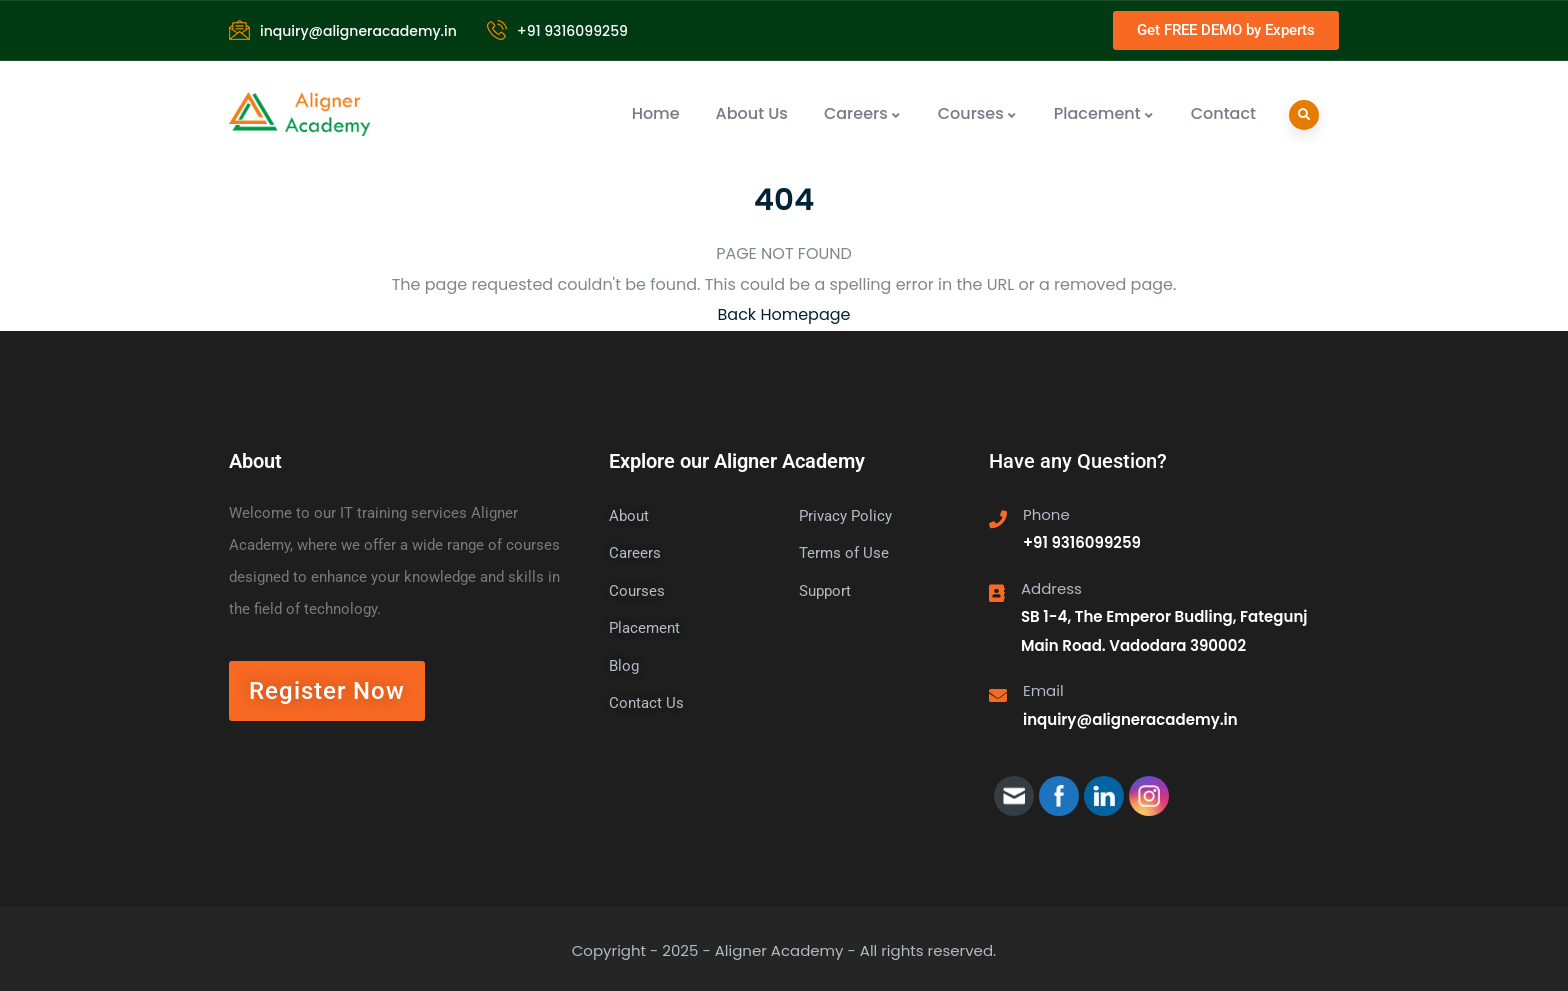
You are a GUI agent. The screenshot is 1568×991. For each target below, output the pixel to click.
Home (656, 113)
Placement (1104, 113)
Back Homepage (784, 314)
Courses (978, 113)
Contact (1223, 113)
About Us (752, 113)
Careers (863, 113)
